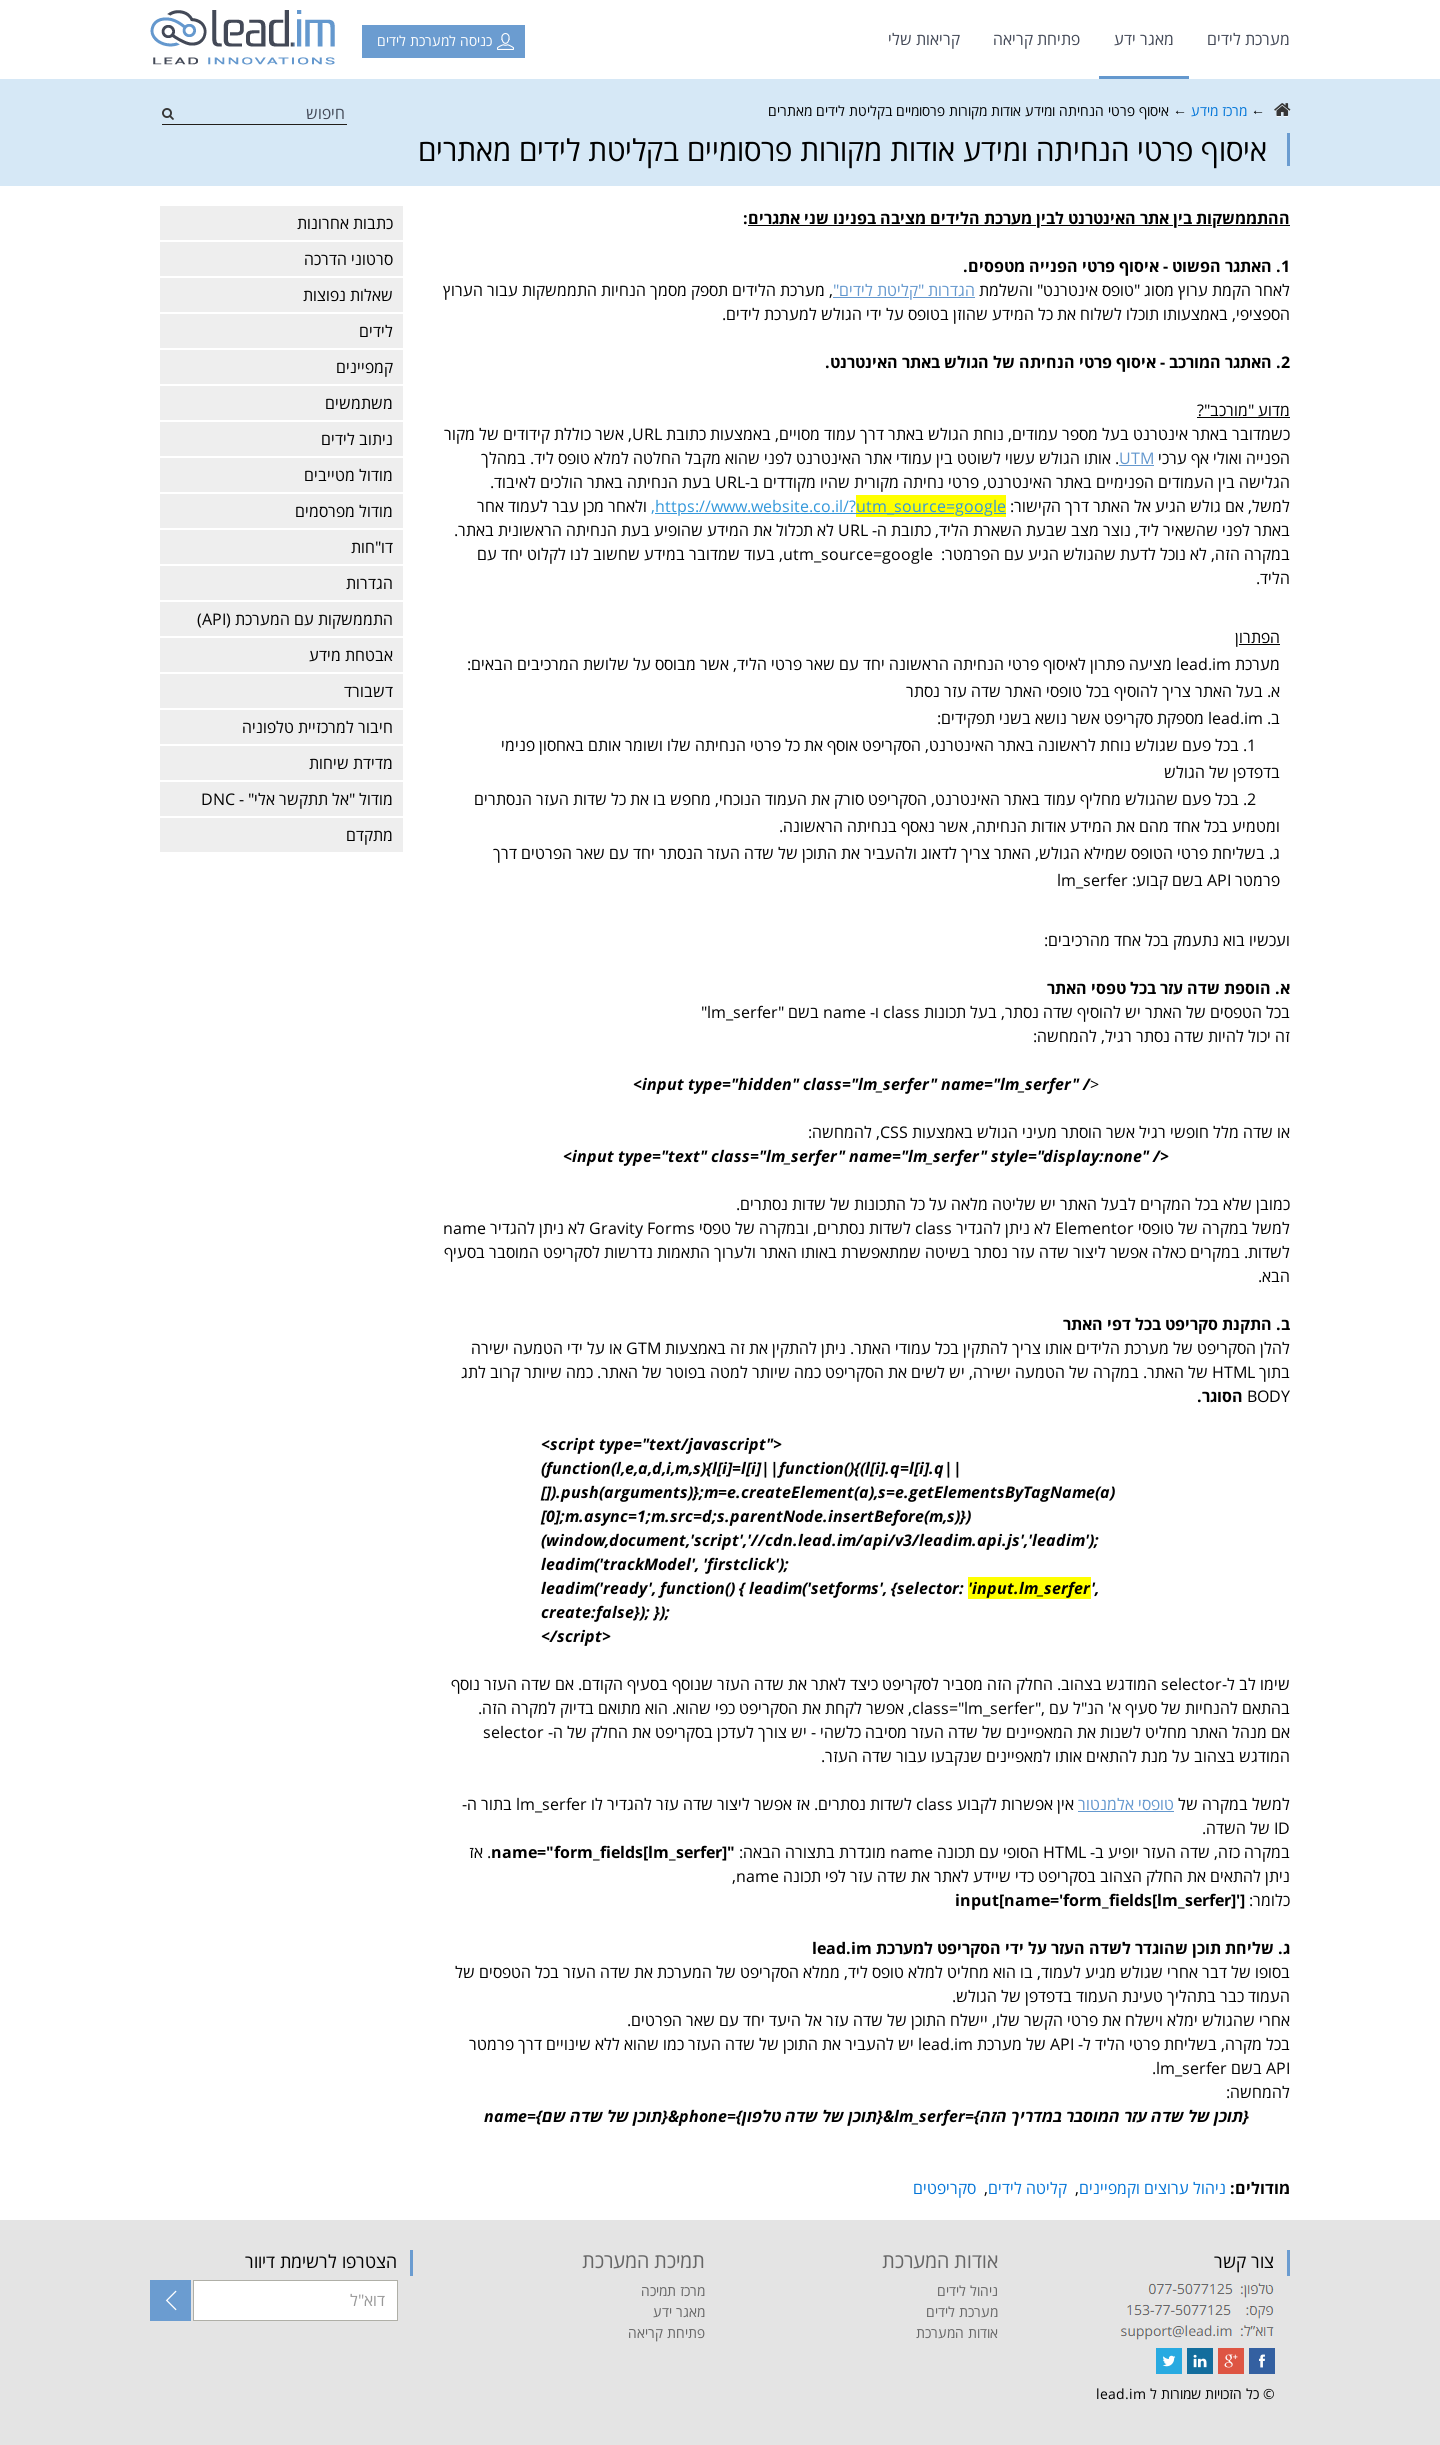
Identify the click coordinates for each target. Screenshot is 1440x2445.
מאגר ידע (1144, 39)
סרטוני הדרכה (348, 259)
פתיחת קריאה (1036, 39)
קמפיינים (364, 367)
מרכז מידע (1219, 110)
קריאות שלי (924, 39)
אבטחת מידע (351, 655)
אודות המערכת (957, 2332)
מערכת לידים (1248, 39)
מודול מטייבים (348, 475)
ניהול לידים (967, 2290)
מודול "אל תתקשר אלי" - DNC (297, 799)
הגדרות (369, 583)
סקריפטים (944, 2188)
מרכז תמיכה (673, 2290)
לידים (376, 331)
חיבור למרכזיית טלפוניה (317, 727)
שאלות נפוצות (348, 295)
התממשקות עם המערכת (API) (295, 619)
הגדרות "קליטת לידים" (904, 290)
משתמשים (359, 403)
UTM (1136, 458)
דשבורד (368, 691)
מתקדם (369, 835)
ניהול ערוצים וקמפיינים (1152, 2188)
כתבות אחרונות (345, 223)
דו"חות (372, 547)
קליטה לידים (1027, 2188)
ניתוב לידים (357, 439)
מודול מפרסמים (344, 511)
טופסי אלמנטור (1126, 1804)
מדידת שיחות (351, 763)
